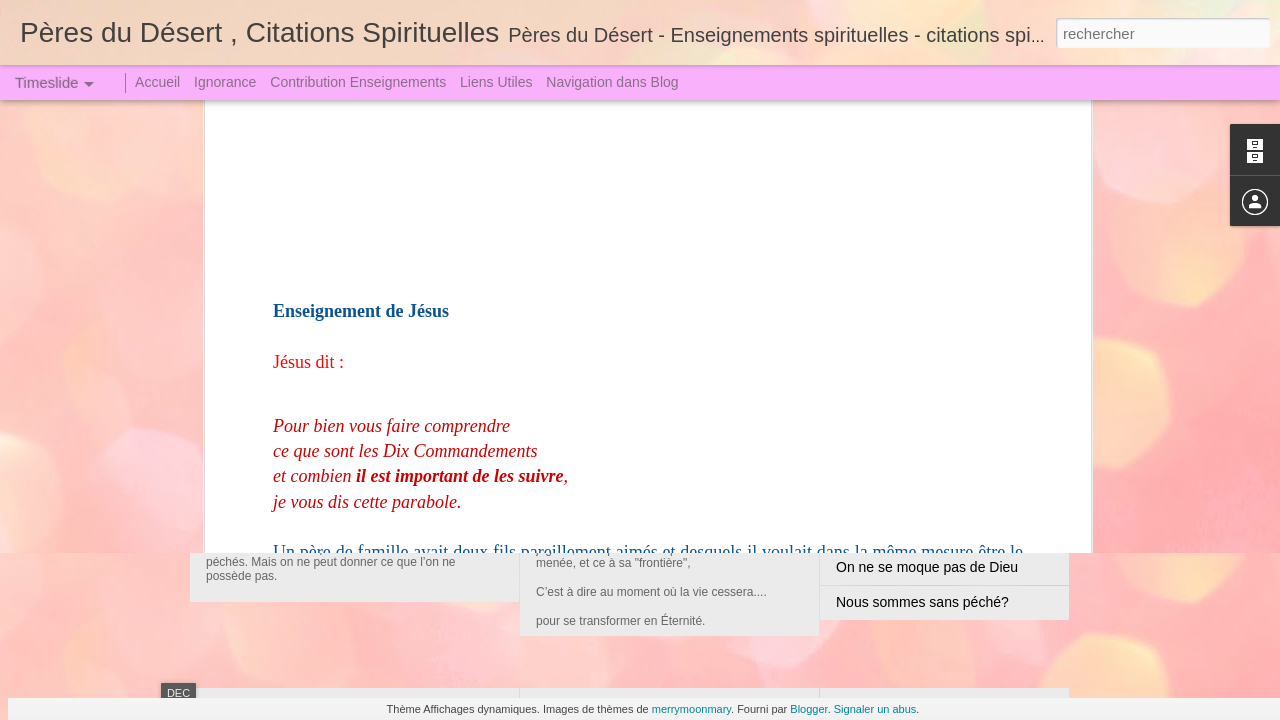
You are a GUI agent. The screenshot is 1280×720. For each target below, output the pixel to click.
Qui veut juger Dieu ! (900, 497)
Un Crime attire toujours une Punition (951, 462)
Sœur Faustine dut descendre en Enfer (957, 427)
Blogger (808, 709)
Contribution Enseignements (358, 82)
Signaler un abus (875, 709)
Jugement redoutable (319, 464)
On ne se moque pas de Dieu (927, 567)
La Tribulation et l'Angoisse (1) (930, 357)
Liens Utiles (496, 82)
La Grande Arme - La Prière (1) (932, 532)
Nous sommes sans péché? (922, 602)
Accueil (157, 82)
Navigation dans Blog (612, 82)
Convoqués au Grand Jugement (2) (677, 455)
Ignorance (225, 82)
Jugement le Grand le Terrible (927, 392)
